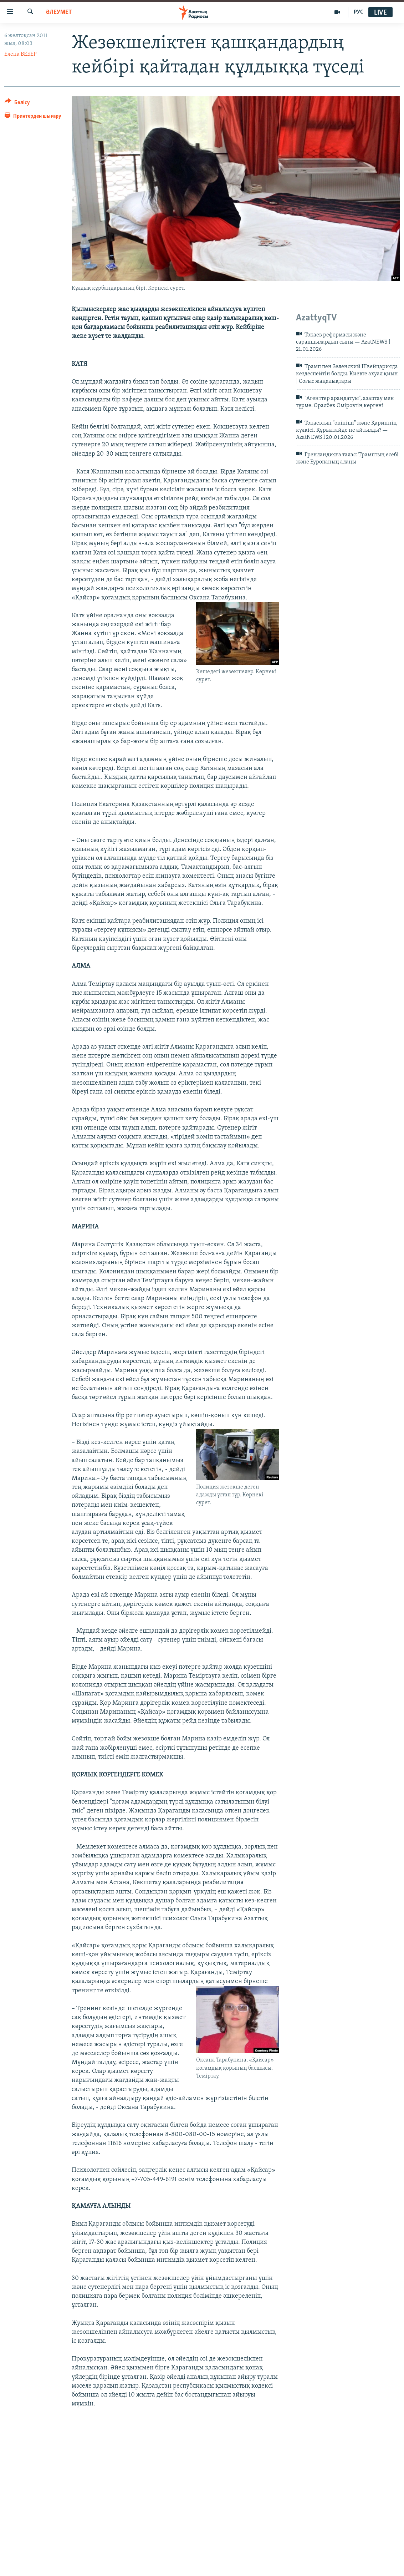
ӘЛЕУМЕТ (59, 12)
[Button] (17, 103)
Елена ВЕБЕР (20, 54)
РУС (358, 12)
